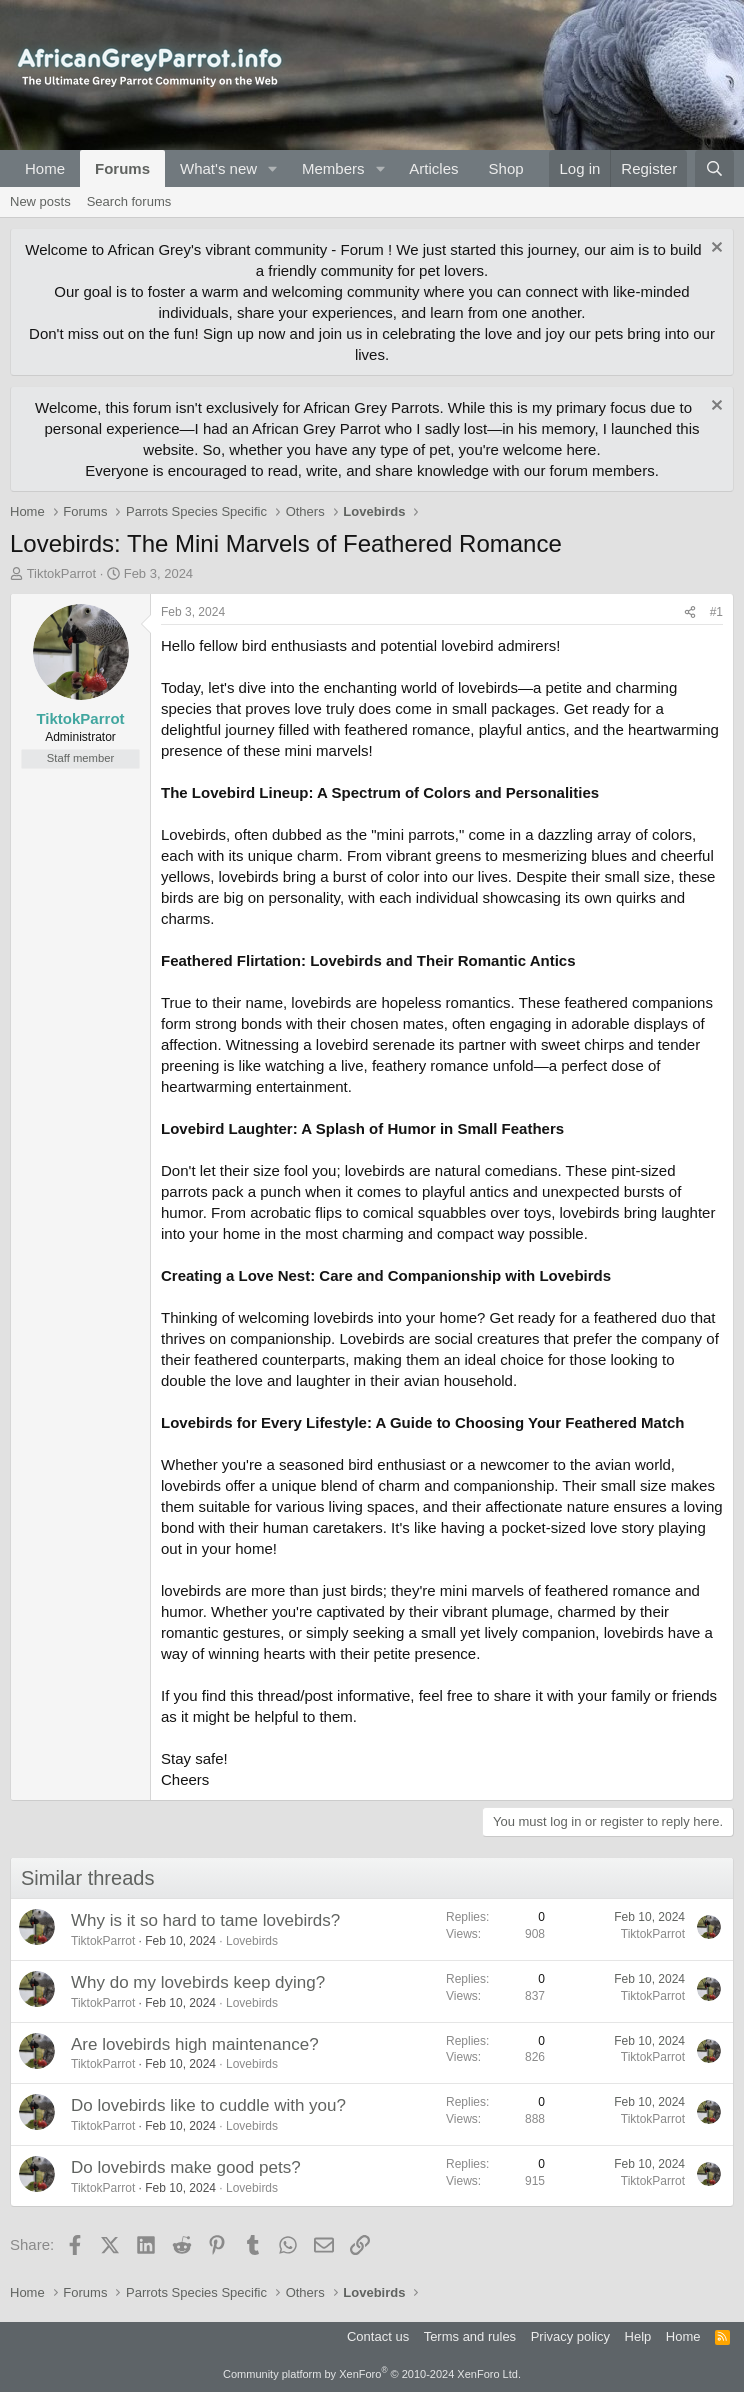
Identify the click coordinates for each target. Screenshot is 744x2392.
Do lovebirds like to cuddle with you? (208, 2105)
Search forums (129, 201)
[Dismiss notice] (714, 249)
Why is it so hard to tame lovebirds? (205, 1920)
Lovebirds (252, 1941)
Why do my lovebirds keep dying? (198, 1982)
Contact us (378, 2336)
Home (45, 168)
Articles (433, 168)
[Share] (690, 612)
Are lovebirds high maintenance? (195, 2044)
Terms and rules (470, 2336)
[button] (273, 168)
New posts (40, 201)
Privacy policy (570, 2336)
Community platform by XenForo (372, 2374)
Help (638, 2336)
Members (333, 168)
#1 (716, 612)
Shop (506, 168)
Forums (122, 168)
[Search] (714, 168)
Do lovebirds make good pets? (186, 2167)
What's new (218, 168)
